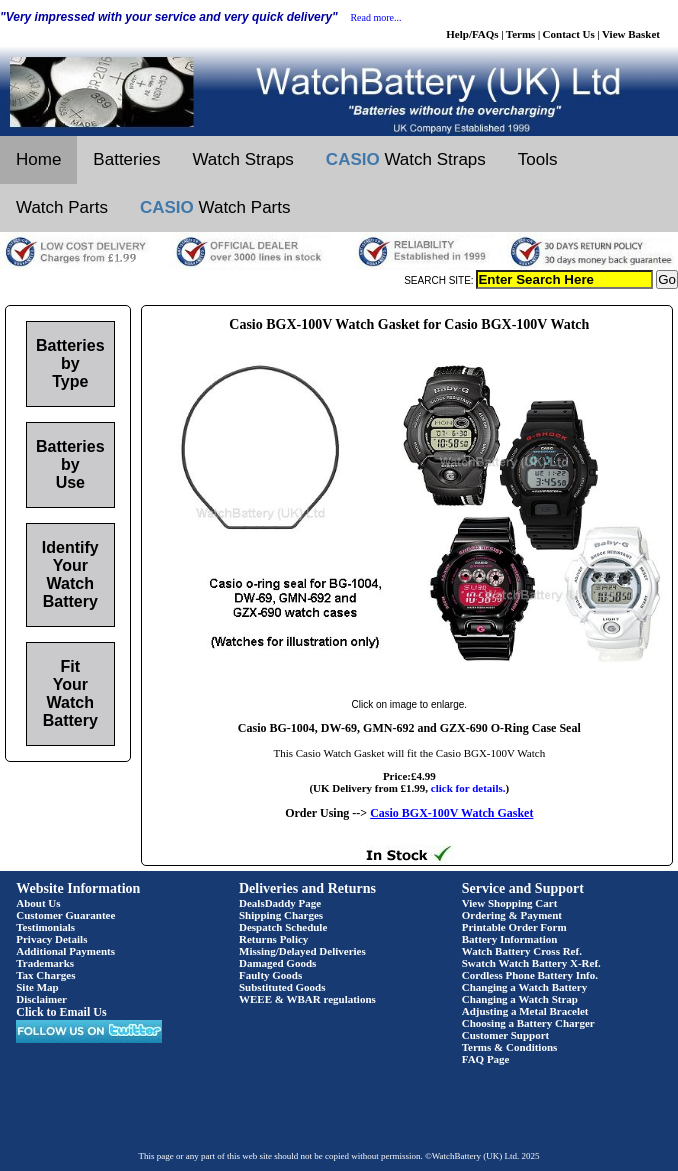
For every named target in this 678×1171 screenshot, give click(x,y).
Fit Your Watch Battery (70, 693)
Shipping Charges (281, 915)
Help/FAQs (472, 34)
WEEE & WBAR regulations (307, 999)
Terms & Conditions (510, 1047)
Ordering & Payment (512, 915)
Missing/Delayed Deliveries (302, 951)
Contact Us (569, 34)
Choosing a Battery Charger (528, 1023)
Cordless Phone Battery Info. (530, 975)
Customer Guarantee (65, 915)
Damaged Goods (277, 963)
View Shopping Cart (510, 903)
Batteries (126, 159)
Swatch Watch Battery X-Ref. (531, 963)
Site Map (37, 987)
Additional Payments (65, 951)
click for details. (468, 788)
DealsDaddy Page (280, 903)
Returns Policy (273, 939)
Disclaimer (41, 999)
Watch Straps (242, 159)
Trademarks (45, 963)
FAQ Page (486, 1059)
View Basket (631, 34)
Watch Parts (62, 207)
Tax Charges (45, 975)
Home (38, 159)
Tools (538, 159)
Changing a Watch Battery (524, 987)
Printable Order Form (514, 927)
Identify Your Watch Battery (70, 574)
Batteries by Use (70, 464)
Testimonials (45, 927)
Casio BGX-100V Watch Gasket (451, 813)
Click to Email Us (61, 1012)
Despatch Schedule (283, 927)
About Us (38, 903)
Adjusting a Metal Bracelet (525, 1011)
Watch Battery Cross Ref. (522, 951)
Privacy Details (51, 939)
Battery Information (510, 939)
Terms (521, 34)
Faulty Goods (270, 975)
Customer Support (506, 1035)
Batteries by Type (70, 363)
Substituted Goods (282, 987)
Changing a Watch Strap (520, 999)
